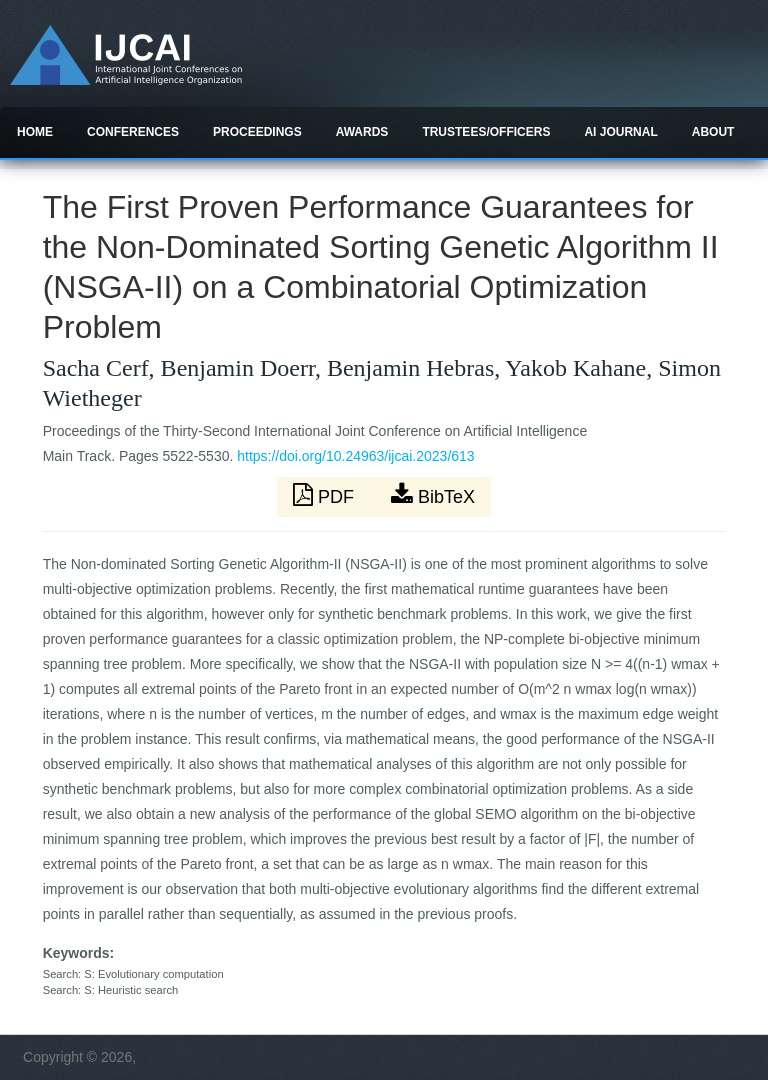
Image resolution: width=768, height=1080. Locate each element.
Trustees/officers (486, 132)
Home (35, 132)
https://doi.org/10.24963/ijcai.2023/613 (355, 456)
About (713, 132)
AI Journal (620, 132)
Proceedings (257, 132)
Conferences (133, 132)
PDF (326, 495)
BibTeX (433, 495)
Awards (362, 132)
